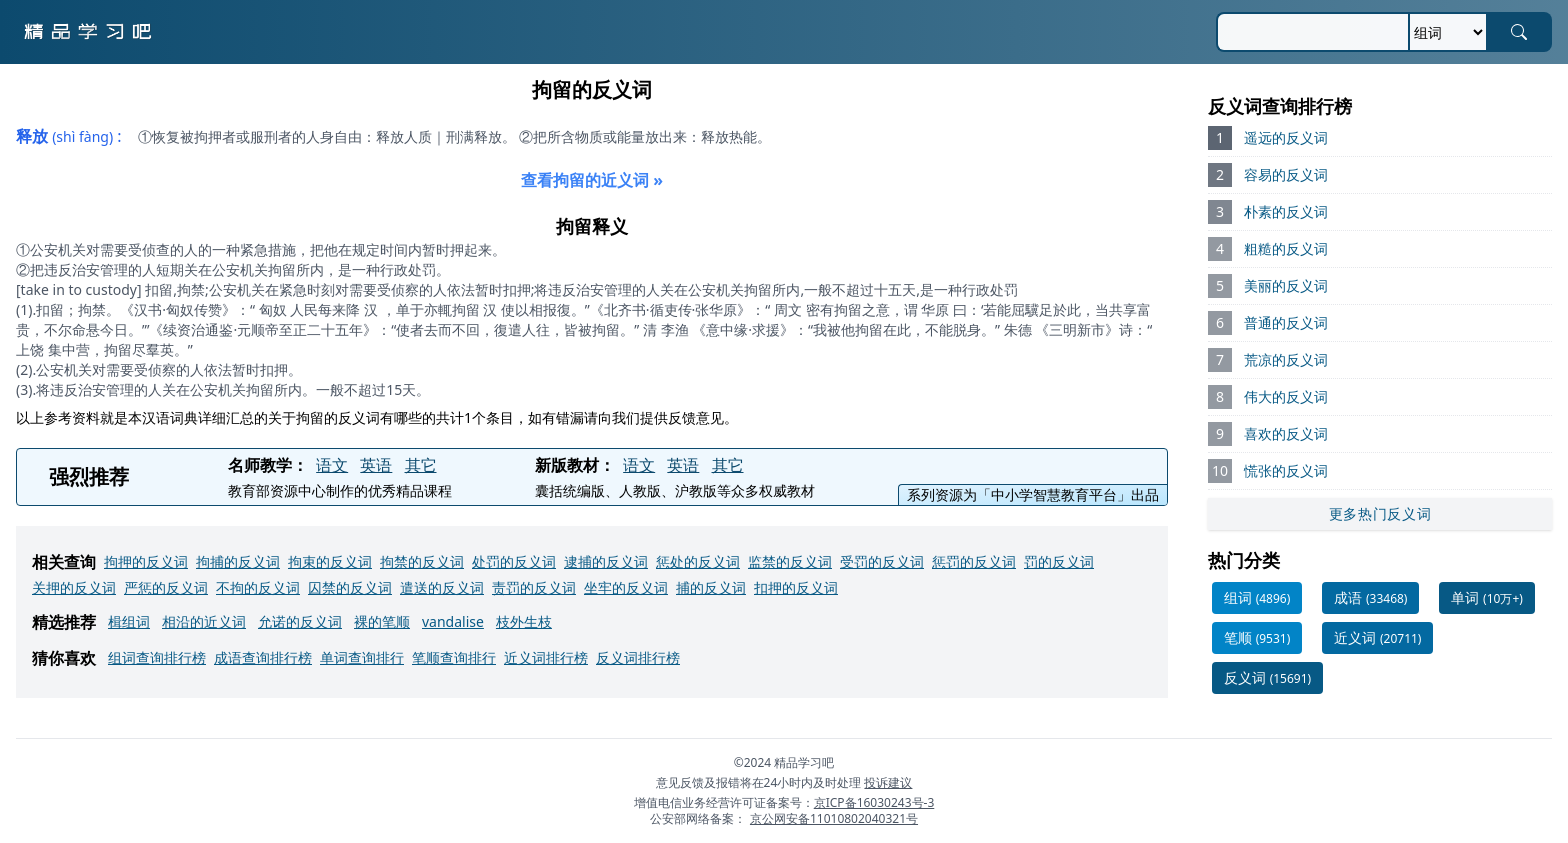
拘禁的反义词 (422, 561)
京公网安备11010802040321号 (834, 818)
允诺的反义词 (300, 621)
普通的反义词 (1286, 322)
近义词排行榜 (546, 657)
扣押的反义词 (796, 587)
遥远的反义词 (1286, 137)
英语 (376, 465)
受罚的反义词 (882, 561)
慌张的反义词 (1286, 470)
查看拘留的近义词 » (592, 180)
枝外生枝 (524, 621)
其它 (421, 465)
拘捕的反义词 (238, 561)
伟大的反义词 (1286, 396)
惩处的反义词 (698, 561)
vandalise (453, 621)
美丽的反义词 (1286, 285)
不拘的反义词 (258, 587)
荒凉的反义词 (1286, 359)
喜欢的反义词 (1286, 433)
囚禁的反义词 (350, 587)
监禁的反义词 (790, 561)
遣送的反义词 (442, 587)
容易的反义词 (1286, 174)
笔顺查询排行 (454, 657)
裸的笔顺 (382, 621)
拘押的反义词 (146, 561)
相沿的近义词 (204, 621)
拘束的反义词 (330, 561)
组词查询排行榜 (157, 657)
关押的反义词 (74, 587)
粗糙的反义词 (1286, 248)
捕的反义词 (711, 587)
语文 (332, 465)
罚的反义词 (1059, 561)
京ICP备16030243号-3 (874, 802)
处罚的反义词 (514, 561)
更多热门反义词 (1380, 513)
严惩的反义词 (166, 587)
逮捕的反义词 (606, 561)
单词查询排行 (362, 657)
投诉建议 (888, 782)
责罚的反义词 (534, 587)
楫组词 (129, 621)
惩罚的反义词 (974, 561)
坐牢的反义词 (626, 587)
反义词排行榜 (638, 657)
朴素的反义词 (1286, 211)
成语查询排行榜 (263, 657)
